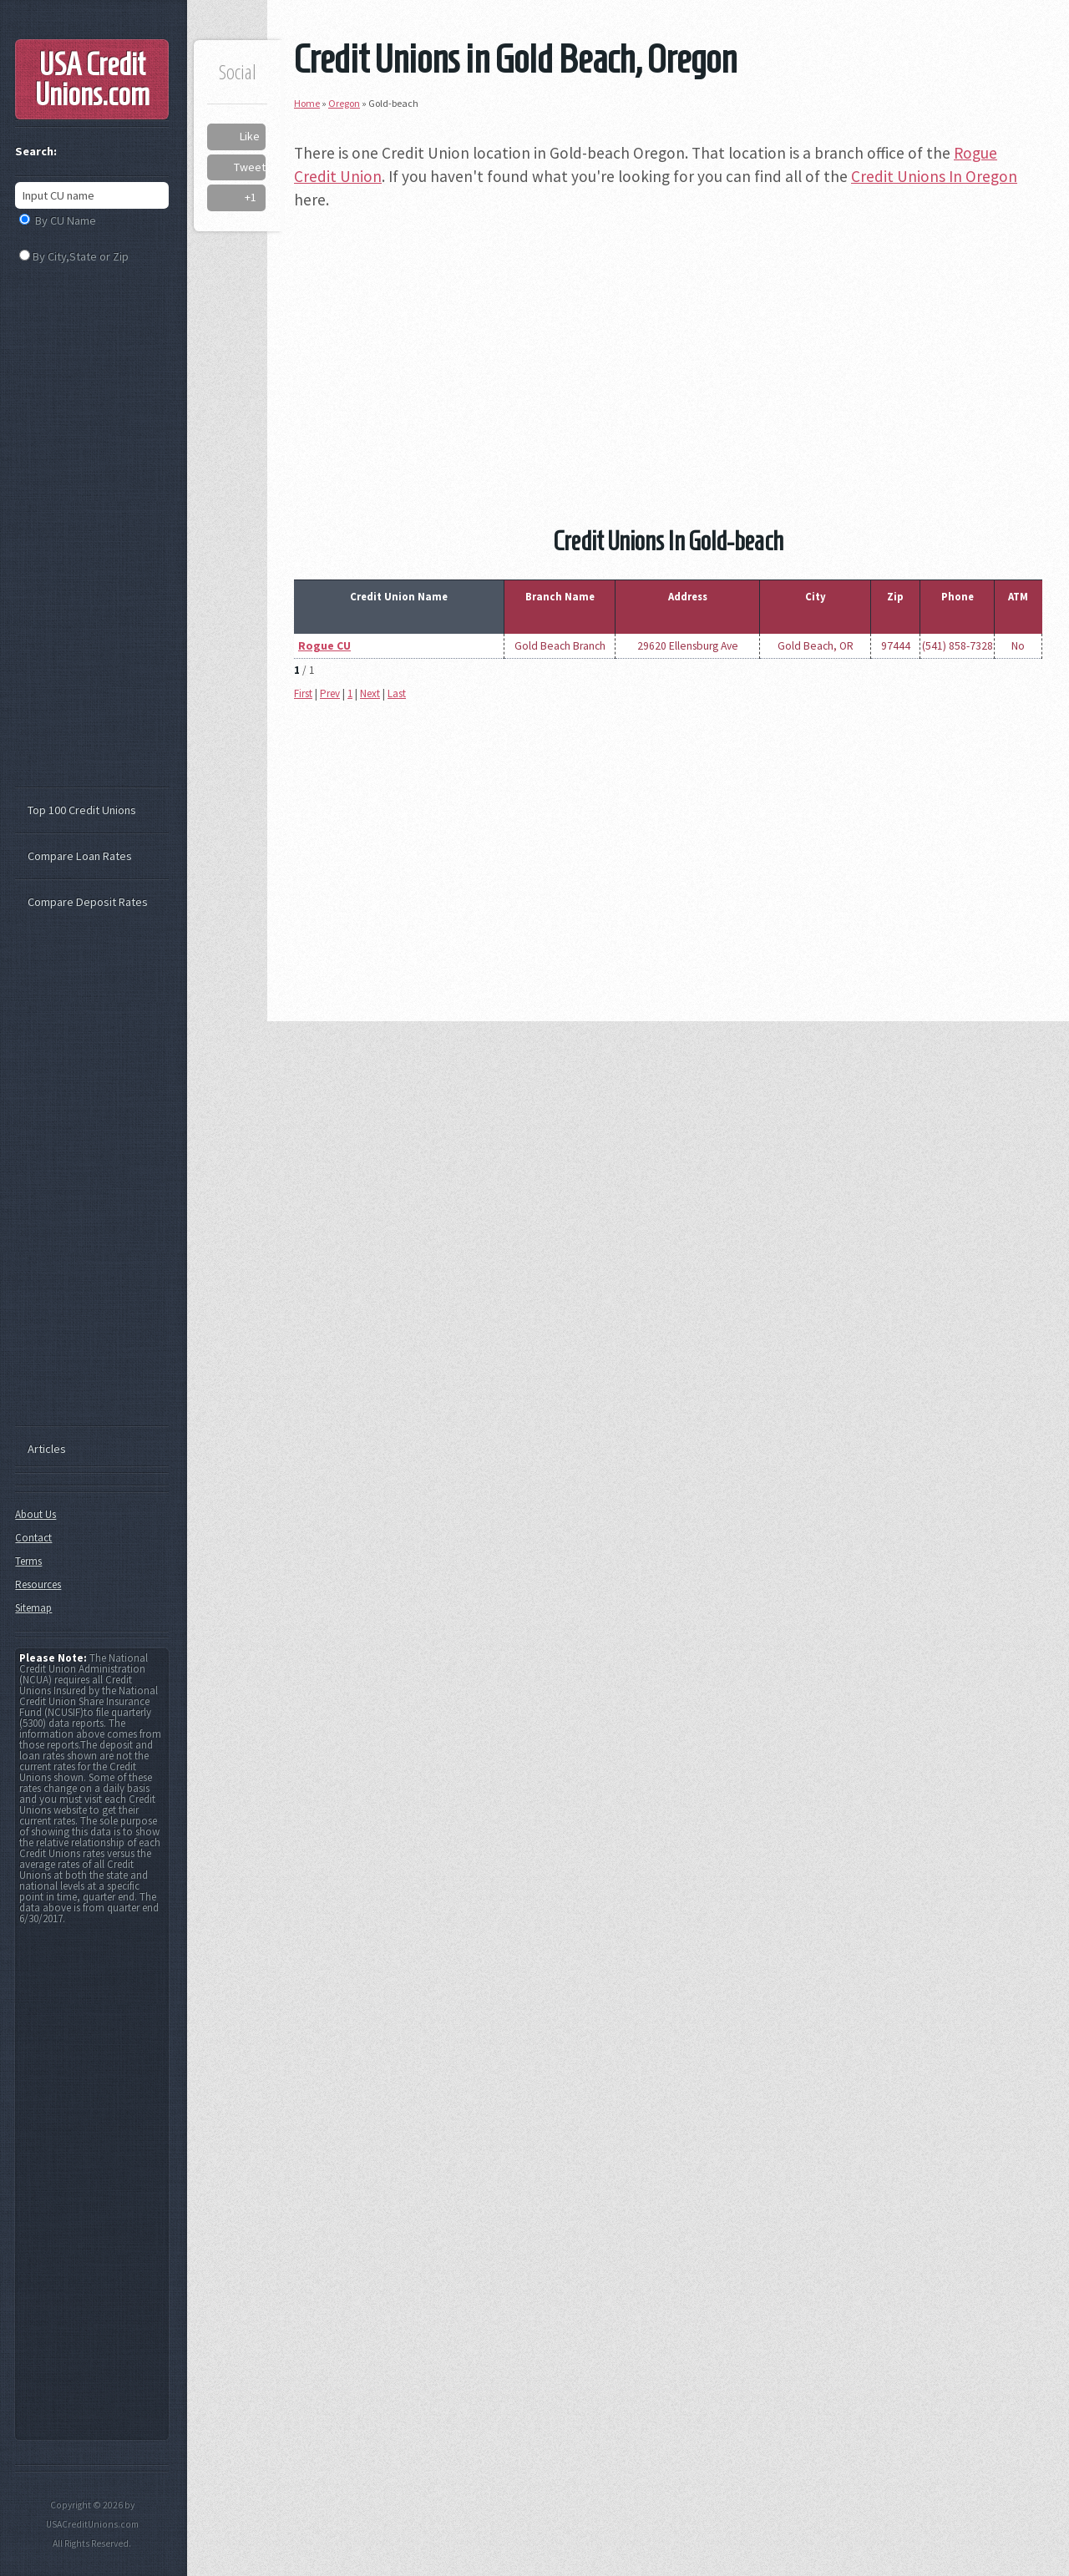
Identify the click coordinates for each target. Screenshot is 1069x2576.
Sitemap (33, 1608)
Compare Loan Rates (80, 855)
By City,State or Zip (81, 256)
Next (370, 693)
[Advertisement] (668, 344)
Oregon (344, 103)
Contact (33, 1538)
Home (307, 103)
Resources (38, 1584)
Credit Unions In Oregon (934, 176)
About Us (35, 1514)
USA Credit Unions (92, 79)
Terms (28, 1561)
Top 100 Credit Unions (82, 809)
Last (397, 693)
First (303, 693)
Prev (330, 693)
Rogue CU (324, 646)
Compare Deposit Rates (88, 901)
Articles (47, 1448)
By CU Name (65, 220)
